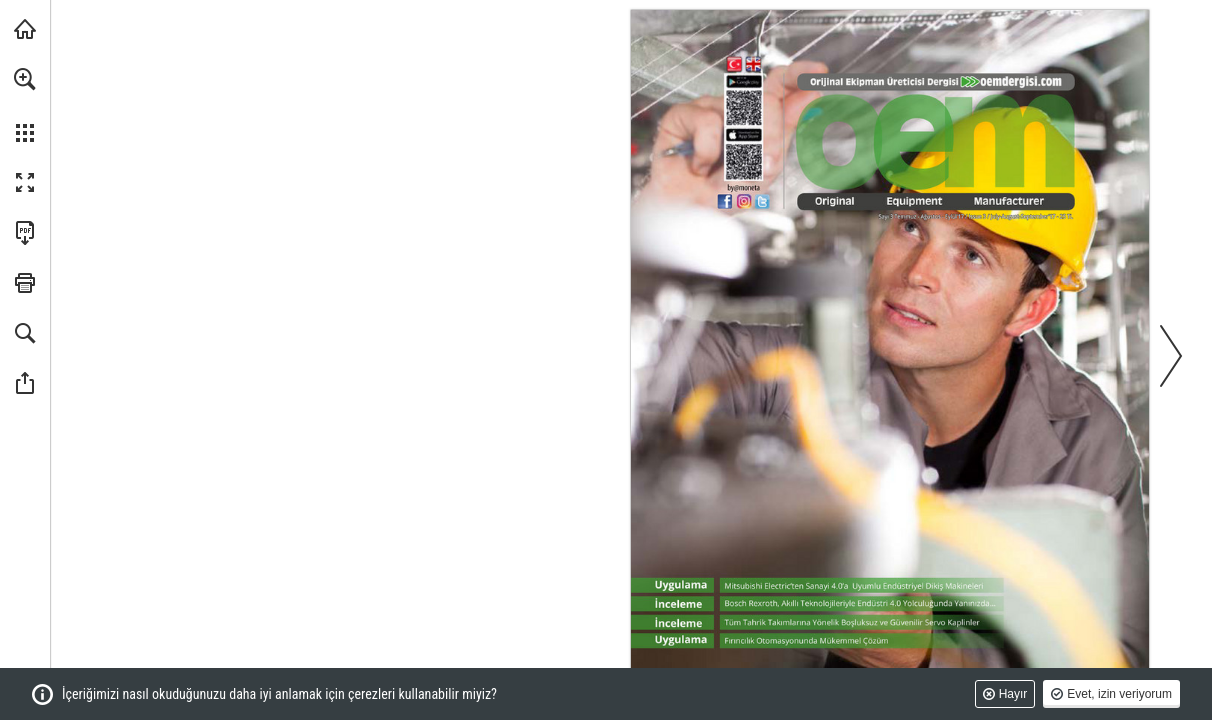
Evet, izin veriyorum (1119, 694)
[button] (25, 79)
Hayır (1013, 694)
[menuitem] (25, 105)
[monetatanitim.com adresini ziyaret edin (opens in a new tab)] (25, 29)
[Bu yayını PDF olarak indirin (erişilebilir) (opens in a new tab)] (25, 233)
